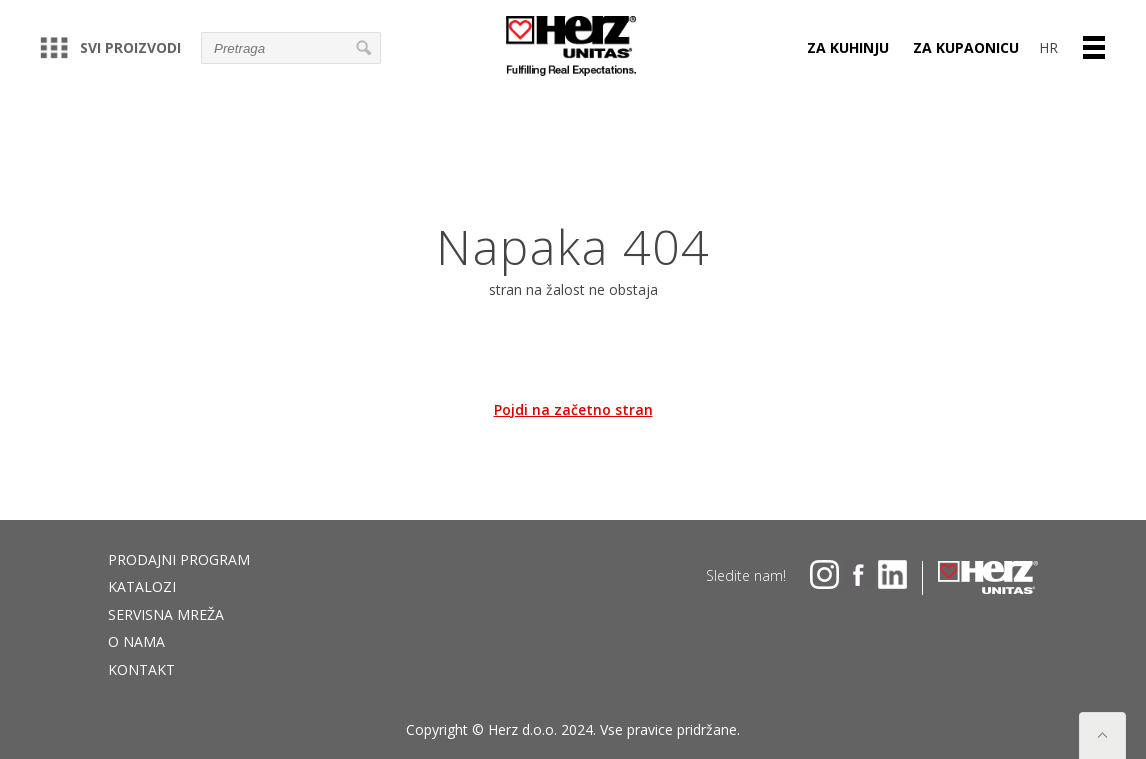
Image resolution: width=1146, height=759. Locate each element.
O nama (136, 641)
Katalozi (142, 586)
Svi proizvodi (110, 47)
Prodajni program (179, 559)
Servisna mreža (166, 614)
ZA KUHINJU (848, 47)
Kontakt (141, 669)
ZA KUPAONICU (966, 47)
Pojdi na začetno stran (573, 409)
